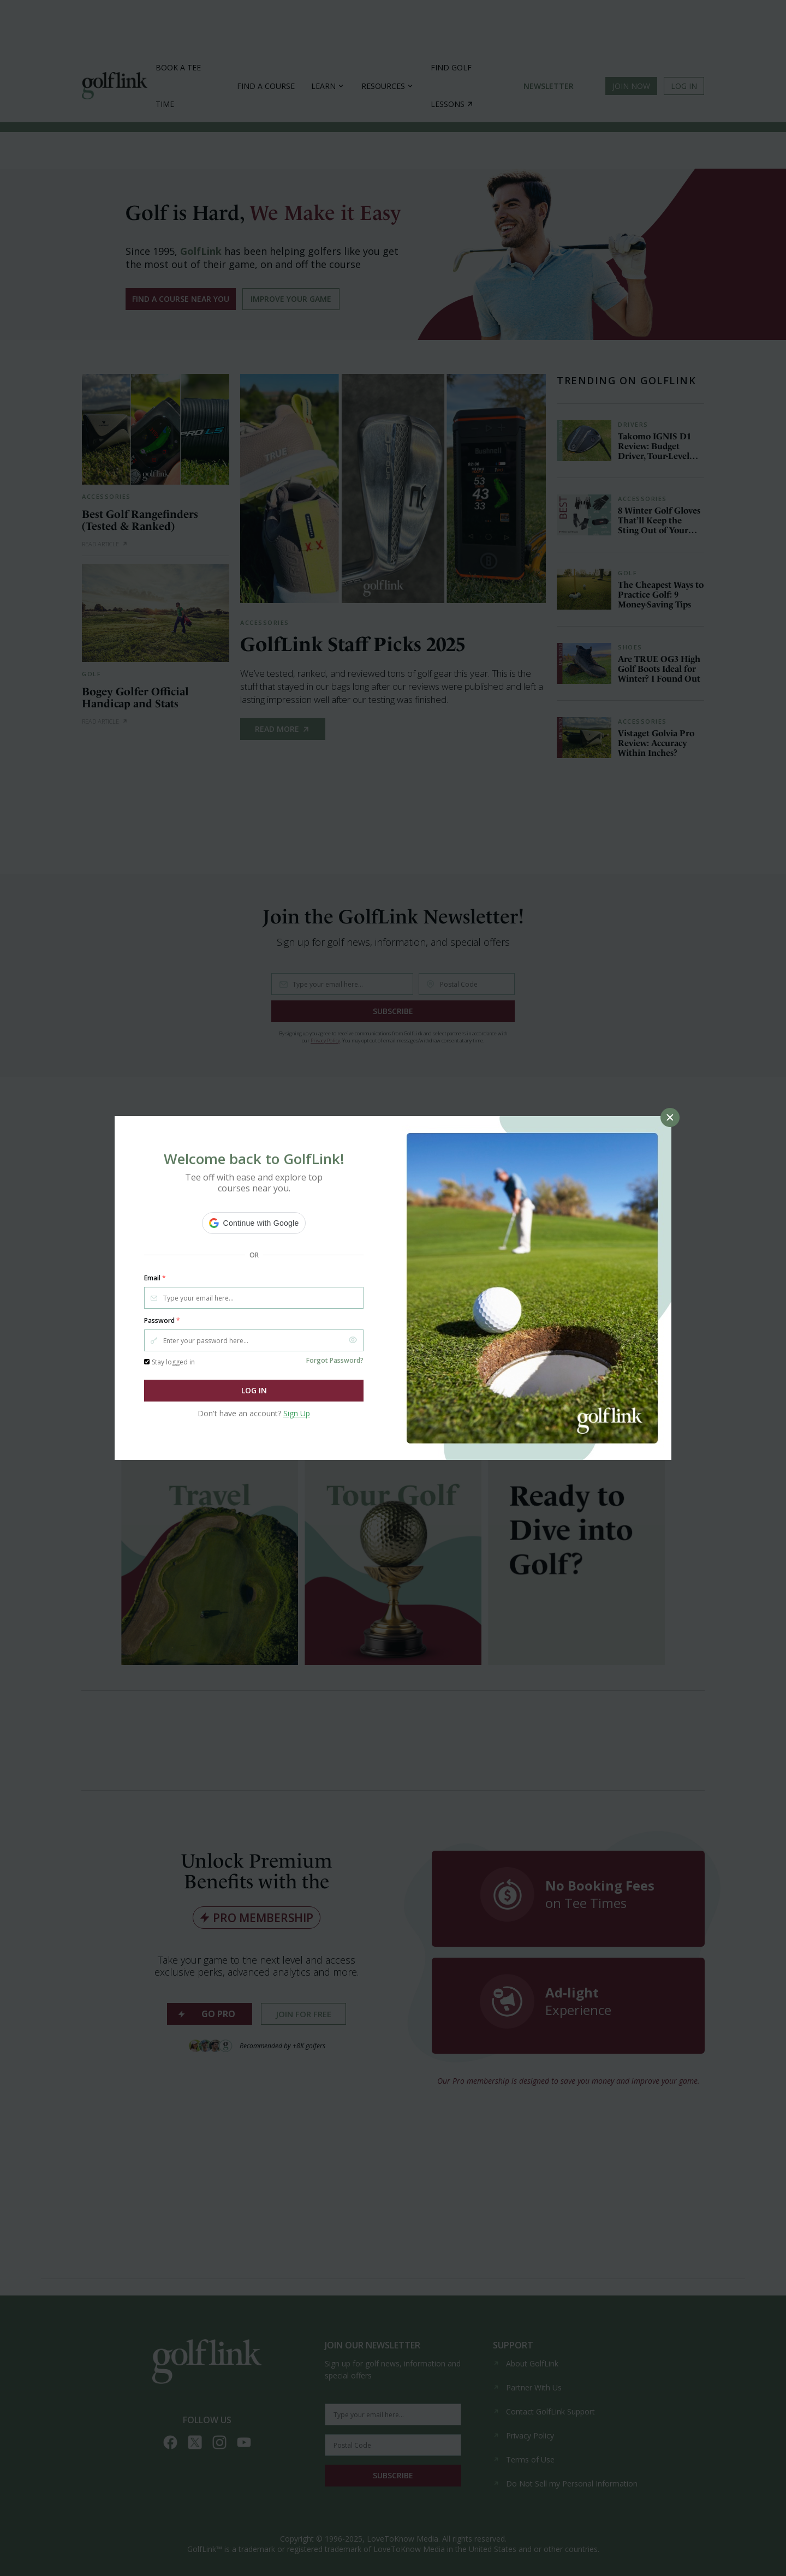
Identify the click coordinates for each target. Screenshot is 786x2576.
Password (162, 1320)
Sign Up (296, 1413)
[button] (254, 1223)
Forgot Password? (335, 1360)
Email (155, 1278)
